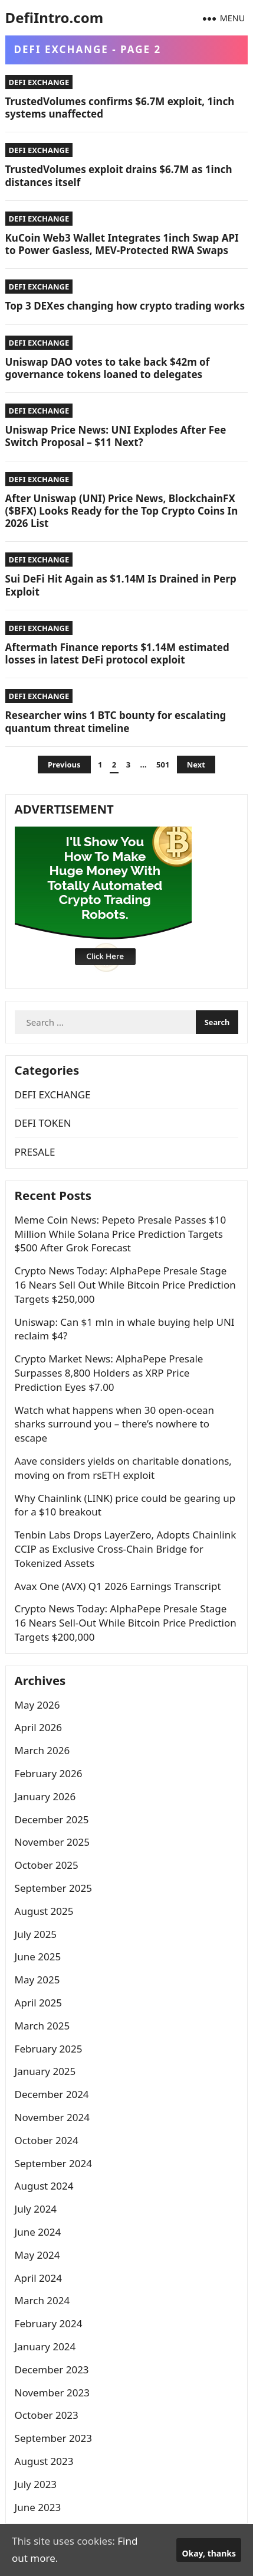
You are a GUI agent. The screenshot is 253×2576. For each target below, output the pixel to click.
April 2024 (38, 2278)
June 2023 (38, 2507)
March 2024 (42, 2300)
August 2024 (44, 2186)
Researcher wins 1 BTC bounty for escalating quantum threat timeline (115, 721)
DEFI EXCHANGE (39, 82)
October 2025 (46, 1865)
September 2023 (53, 2438)
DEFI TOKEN (43, 1123)
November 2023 (52, 2392)
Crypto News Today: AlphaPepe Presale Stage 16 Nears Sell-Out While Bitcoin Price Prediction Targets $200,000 (125, 1623)
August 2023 (44, 2461)
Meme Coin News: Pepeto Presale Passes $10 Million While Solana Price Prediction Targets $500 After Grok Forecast (120, 1234)
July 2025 (36, 1934)
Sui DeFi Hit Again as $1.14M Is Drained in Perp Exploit (120, 585)
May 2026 (37, 1705)
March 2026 (42, 1750)
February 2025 (49, 2048)
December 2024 (52, 2094)
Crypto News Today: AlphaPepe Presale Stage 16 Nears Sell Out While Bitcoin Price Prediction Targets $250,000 (125, 1285)
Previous (64, 764)
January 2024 (45, 2346)
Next (196, 764)
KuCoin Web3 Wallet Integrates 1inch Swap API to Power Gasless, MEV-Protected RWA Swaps (122, 244)
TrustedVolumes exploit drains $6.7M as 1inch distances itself (118, 175)
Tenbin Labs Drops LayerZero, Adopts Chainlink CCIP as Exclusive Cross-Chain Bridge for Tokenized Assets (125, 1549)
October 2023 (46, 2415)
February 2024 (49, 2323)
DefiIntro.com (54, 17)
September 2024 (53, 2163)
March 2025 (42, 2025)
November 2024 (52, 2117)
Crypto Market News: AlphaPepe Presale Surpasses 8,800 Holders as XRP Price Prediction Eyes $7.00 (109, 1373)
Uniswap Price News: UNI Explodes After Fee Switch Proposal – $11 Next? (115, 436)
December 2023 (52, 2369)
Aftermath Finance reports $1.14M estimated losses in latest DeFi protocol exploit (117, 653)
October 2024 (46, 2140)
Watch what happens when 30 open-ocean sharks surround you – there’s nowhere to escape (114, 1424)
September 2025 (53, 1888)
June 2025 (38, 1956)
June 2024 (38, 2232)
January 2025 (45, 2071)
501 (162, 764)
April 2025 (38, 2002)
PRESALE (35, 1152)
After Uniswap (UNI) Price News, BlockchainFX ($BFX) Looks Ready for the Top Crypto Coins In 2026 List (121, 511)
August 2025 (44, 1911)
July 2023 (36, 2484)
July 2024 (36, 2209)
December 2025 (52, 1819)
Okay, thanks (209, 2553)
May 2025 (37, 1979)
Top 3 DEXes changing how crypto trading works (125, 306)
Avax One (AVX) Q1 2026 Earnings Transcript (118, 1586)
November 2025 (52, 1842)
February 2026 (49, 1773)
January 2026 (45, 1796)
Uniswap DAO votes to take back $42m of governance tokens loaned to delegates (107, 368)
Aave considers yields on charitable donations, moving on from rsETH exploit (123, 1468)
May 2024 (37, 2255)
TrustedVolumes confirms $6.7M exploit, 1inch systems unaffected (120, 108)
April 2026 (38, 1727)
